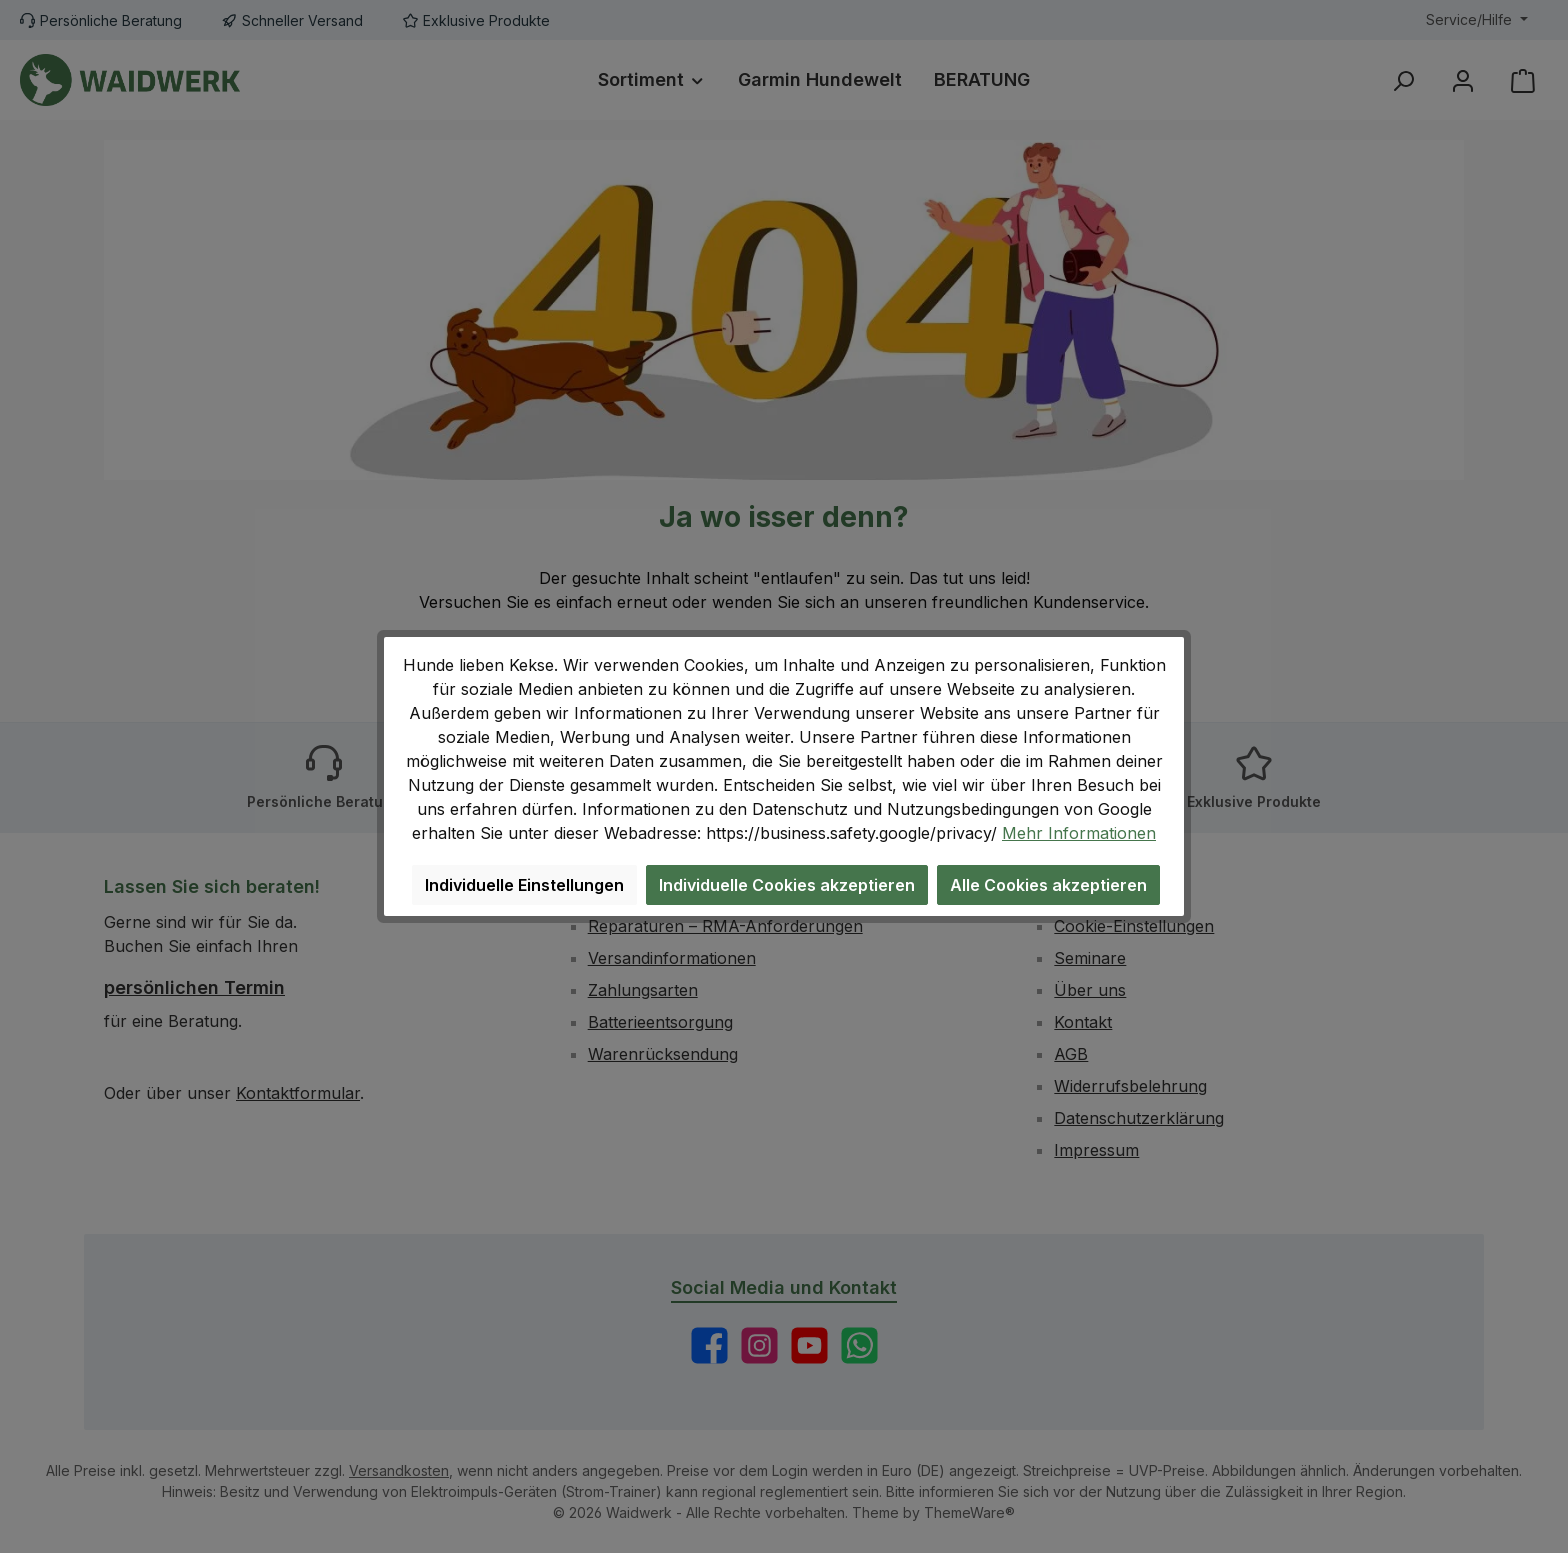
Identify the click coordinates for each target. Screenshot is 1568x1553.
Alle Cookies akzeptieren (1048, 885)
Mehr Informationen (1079, 833)
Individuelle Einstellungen (524, 885)
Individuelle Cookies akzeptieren (787, 885)
